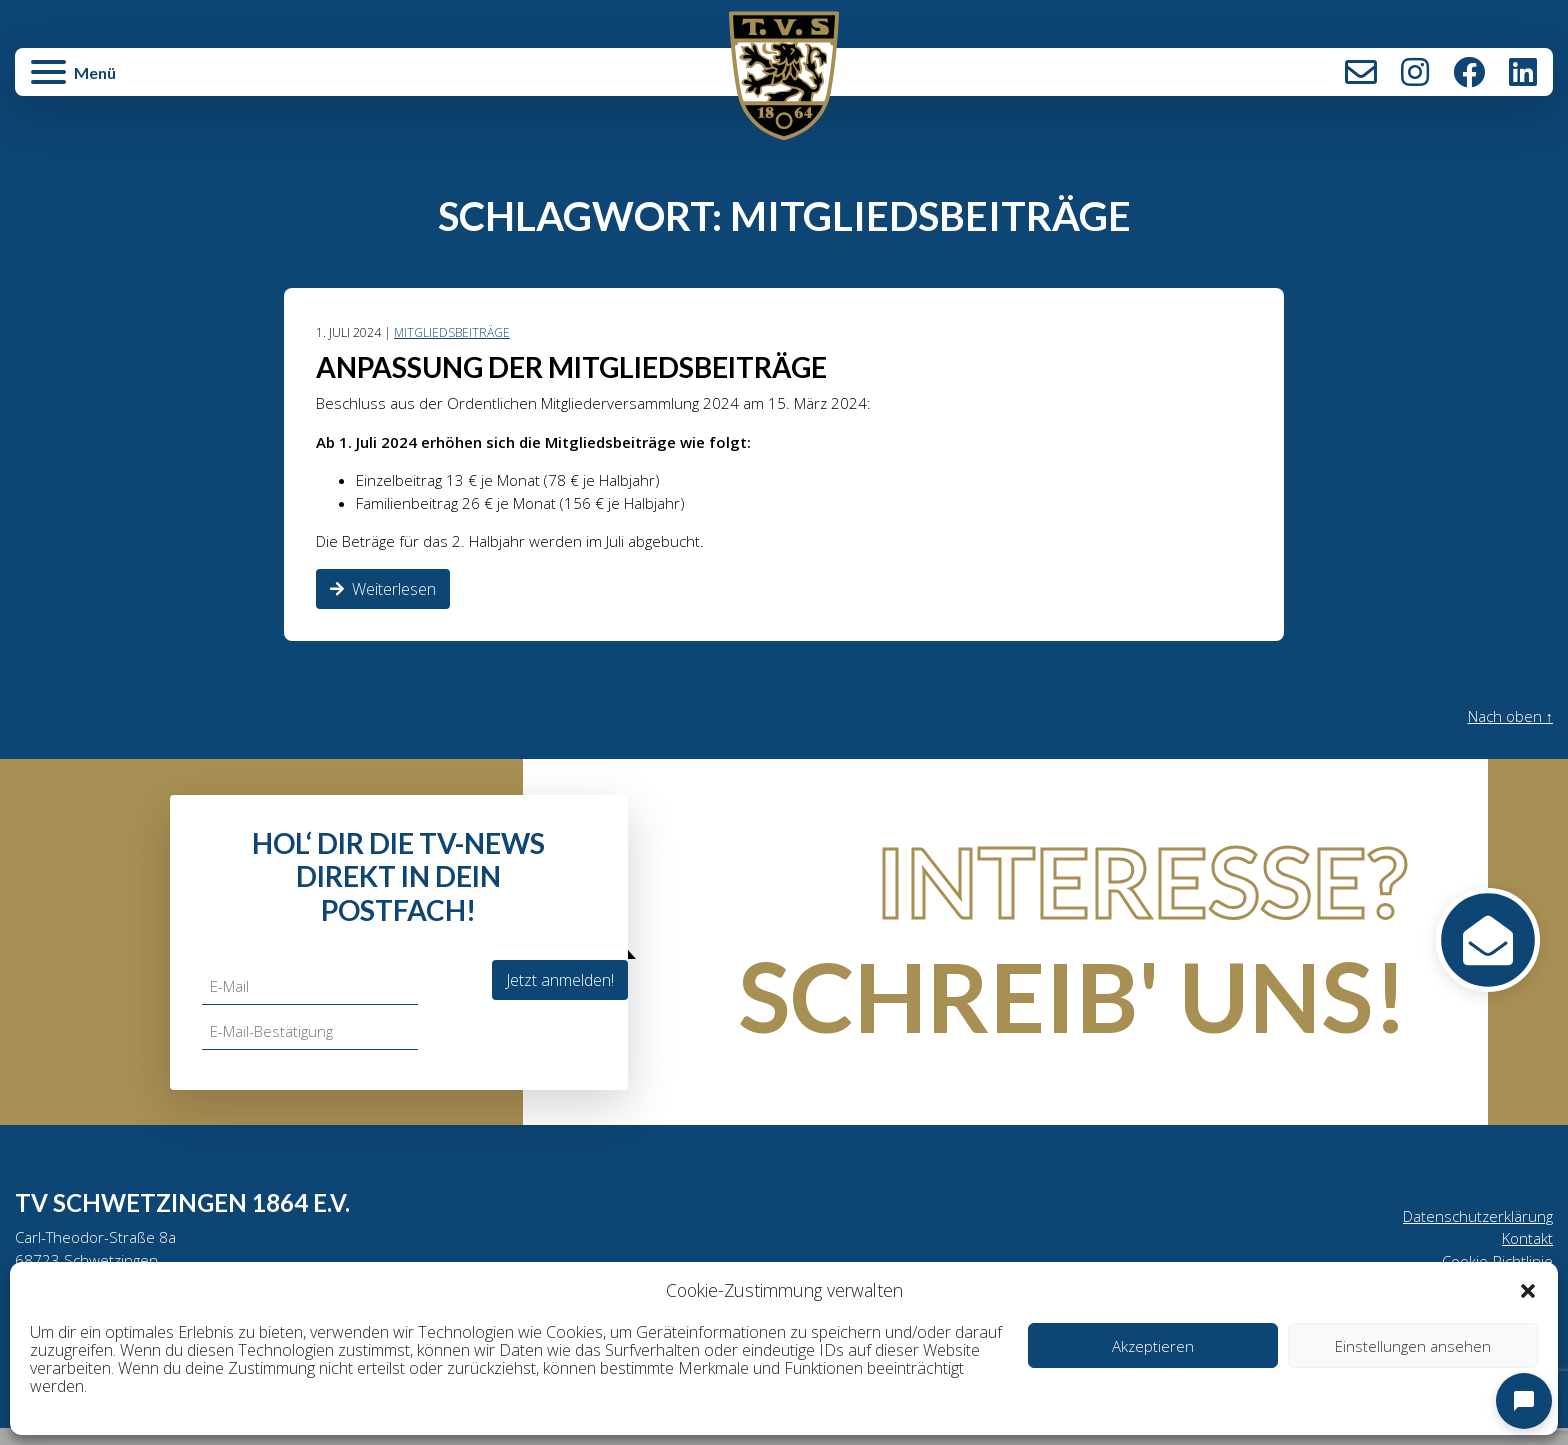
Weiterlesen (383, 598)
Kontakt (1361, 72)
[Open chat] (1524, 1401)
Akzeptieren (1153, 1346)
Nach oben (1507, 726)
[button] (1528, 1290)
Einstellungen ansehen (1413, 1346)
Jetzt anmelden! (560, 988)
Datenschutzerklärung (1474, 1226)
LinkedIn (1523, 72)
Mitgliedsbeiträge (456, 333)
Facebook (1469, 72)
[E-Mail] (312, 995)
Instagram (1415, 72)
